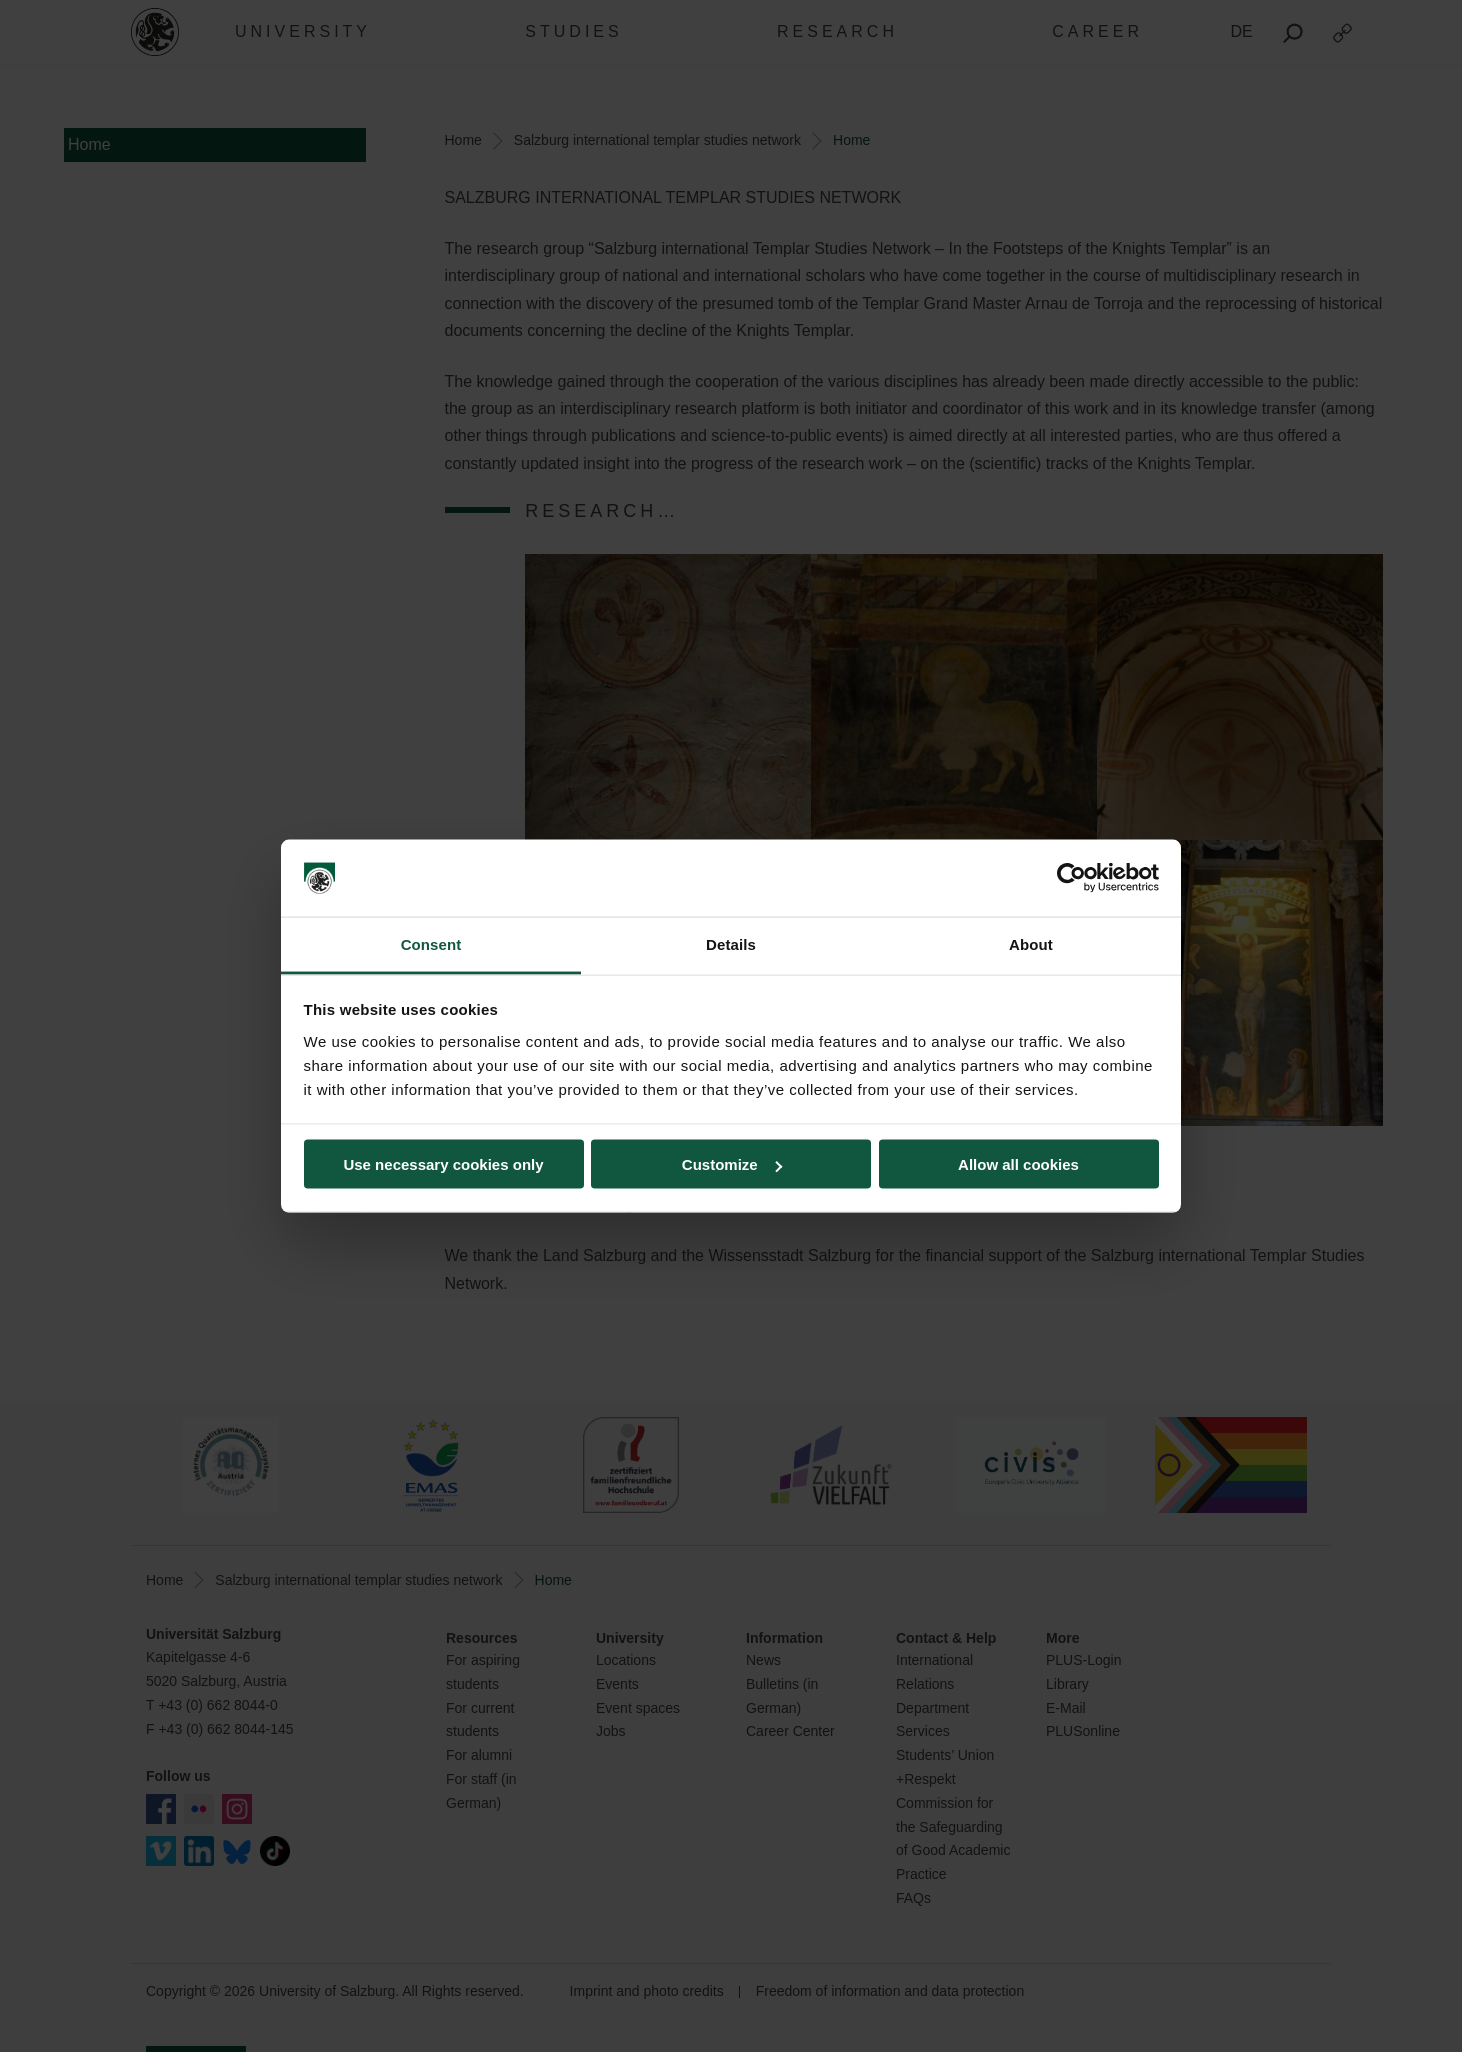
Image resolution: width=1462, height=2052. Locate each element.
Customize (732, 1164)
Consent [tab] (431, 943)
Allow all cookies (1018, 1164)
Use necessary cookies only (443, 1164)
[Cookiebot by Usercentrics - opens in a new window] (1071, 878)
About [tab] (1031, 943)
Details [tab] (731, 943)
